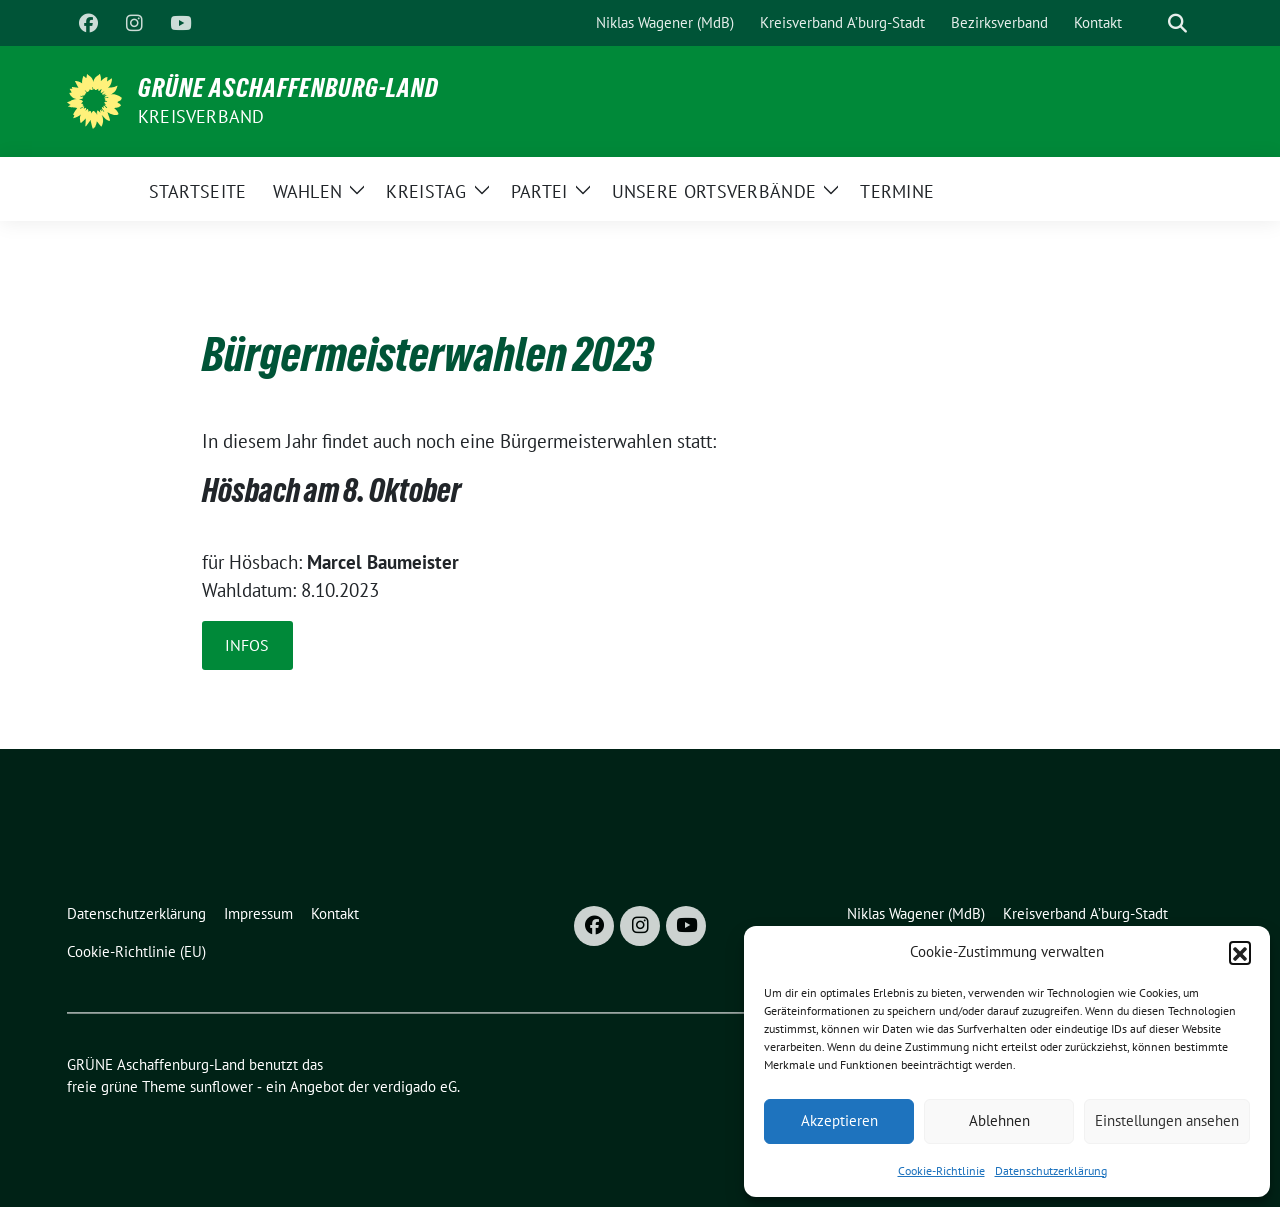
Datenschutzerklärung (1051, 1170)
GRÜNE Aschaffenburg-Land (288, 88)
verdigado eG (415, 1086)
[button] (1240, 952)
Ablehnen (999, 1120)
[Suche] (1149, 23)
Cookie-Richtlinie (941, 1170)
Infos (247, 645)
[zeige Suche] (1177, 23)
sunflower (221, 1086)
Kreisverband (201, 116)
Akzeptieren (839, 1120)
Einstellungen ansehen (1167, 1120)
